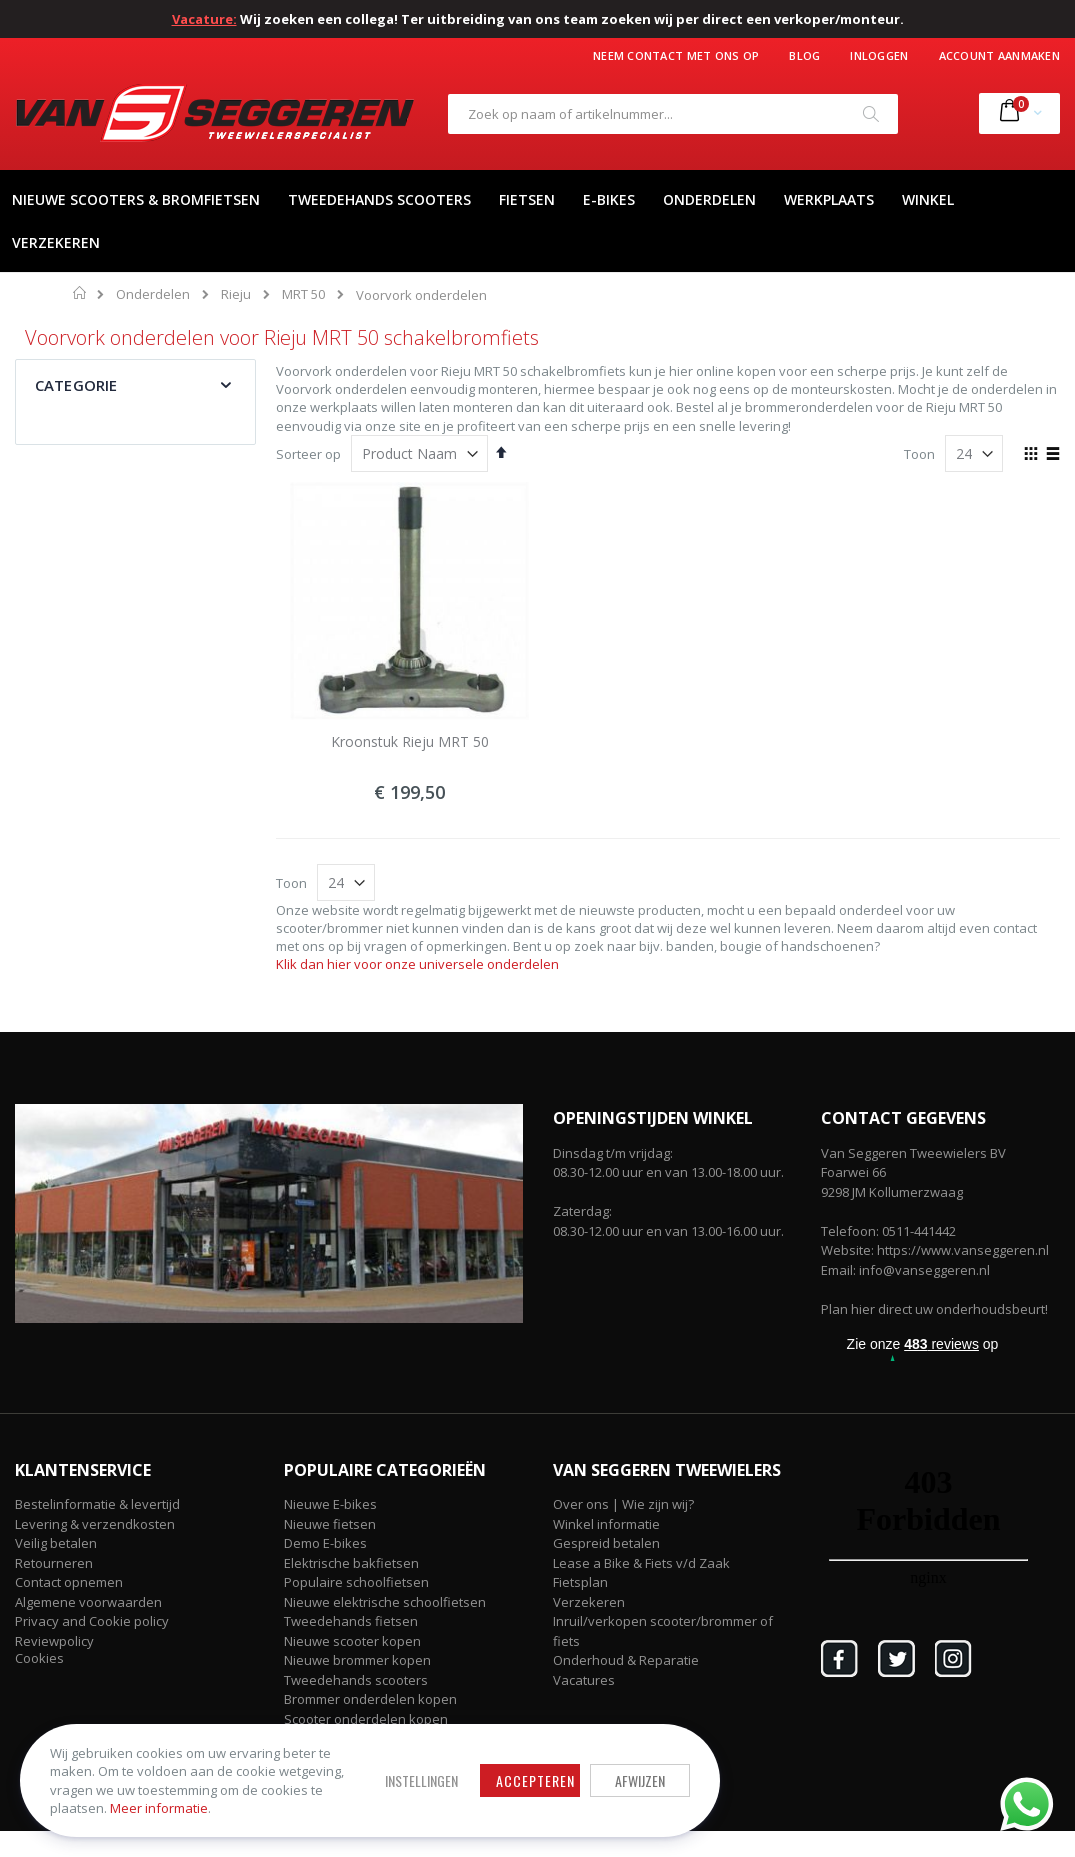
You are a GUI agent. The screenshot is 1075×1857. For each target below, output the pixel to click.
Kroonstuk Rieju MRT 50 (410, 741)
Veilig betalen (56, 1543)
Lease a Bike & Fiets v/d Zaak (641, 1563)
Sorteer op (308, 454)
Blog (804, 55)
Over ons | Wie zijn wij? (623, 1504)
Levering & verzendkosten (95, 1524)
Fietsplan (580, 1582)
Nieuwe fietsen (330, 1524)
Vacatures (584, 1680)
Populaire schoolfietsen (356, 1582)
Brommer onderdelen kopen (370, 1699)
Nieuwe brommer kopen (357, 1660)
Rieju (236, 294)
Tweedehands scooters (356, 1680)
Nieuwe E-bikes (330, 1504)
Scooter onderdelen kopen (366, 1719)
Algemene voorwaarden (88, 1602)
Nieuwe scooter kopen (352, 1641)
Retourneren (54, 1563)
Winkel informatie (606, 1524)
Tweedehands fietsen (351, 1621)
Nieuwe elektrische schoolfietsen (385, 1602)
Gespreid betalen (606, 1543)
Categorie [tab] (76, 385)
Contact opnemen (69, 1582)
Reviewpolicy (54, 1641)
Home (80, 293)
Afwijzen (640, 1780)
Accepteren (535, 1780)
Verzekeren (589, 1602)
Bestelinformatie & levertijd (97, 1504)
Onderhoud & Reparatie (626, 1660)
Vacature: (204, 19)
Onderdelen (153, 294)
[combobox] (673, 114)
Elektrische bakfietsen (351, 1563)
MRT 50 (303, 294)
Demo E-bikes (325, 1543)
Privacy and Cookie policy (92, 1621)
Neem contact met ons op (676, 55)
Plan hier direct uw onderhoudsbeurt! (934, 1309)
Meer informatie (159, 1808)
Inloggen (879, 55)
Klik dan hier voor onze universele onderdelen (417, 964)
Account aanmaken (999, 55)
